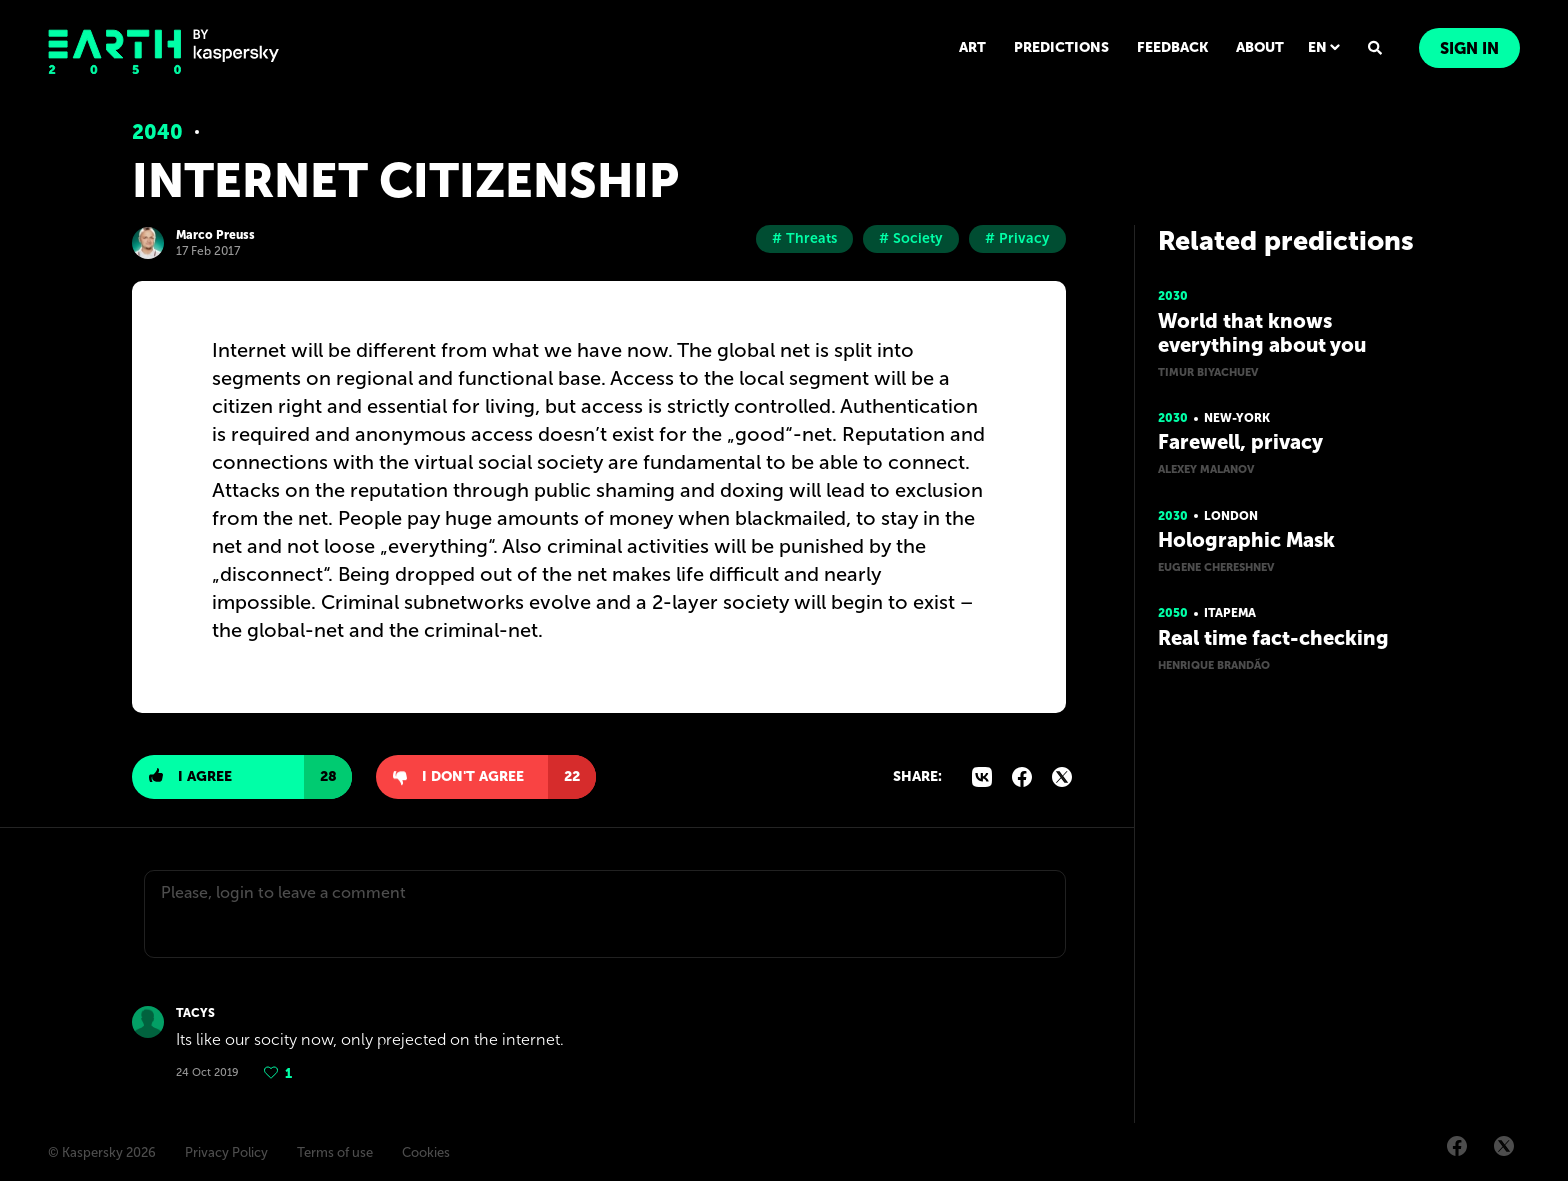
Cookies (426, 1152)
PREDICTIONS (1061, 47)
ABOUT (1260, 47)
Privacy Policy (226, 1152)
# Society (911, 238)
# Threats (804, 238)
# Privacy (1017, 238)
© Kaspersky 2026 (102, 1152)
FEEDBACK (1172, 47)
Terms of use (335, 1152)
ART (972, 47)
